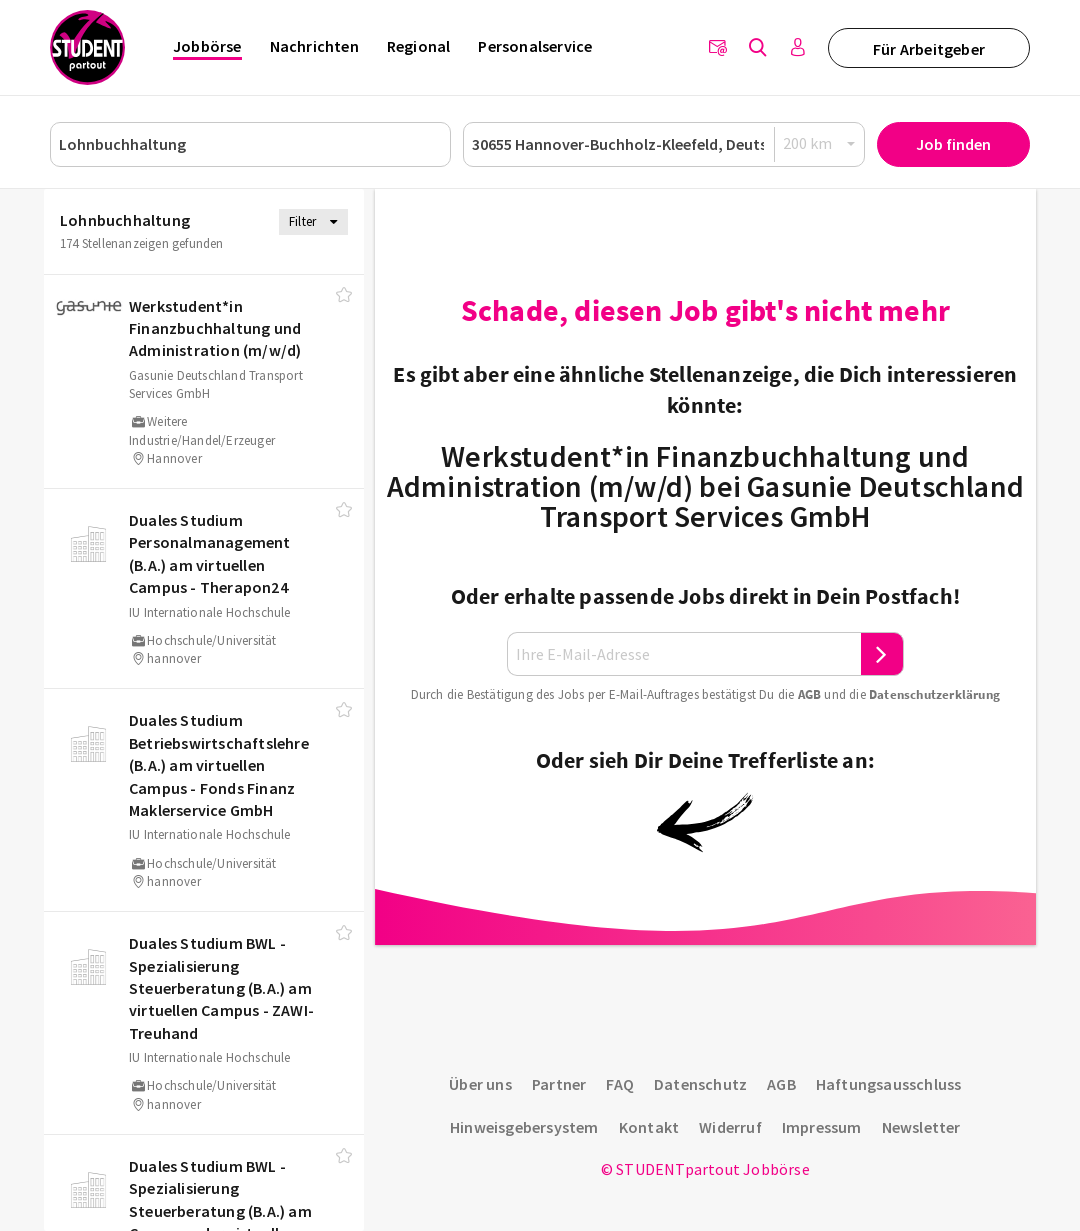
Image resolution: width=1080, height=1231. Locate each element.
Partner (559, 1084)
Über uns (480, 1084)
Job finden (953, 144)
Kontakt (649, 1127)
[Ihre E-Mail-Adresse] (684, 654)
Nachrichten (314, 46)
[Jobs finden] (758, 48)
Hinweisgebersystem (524, 1127)
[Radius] (820, 143)
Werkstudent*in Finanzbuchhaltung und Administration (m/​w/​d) (215, 328)
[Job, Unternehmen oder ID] (250, 144)
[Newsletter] (718, 48)
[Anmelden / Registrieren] (798, 48)
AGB (810, 694)
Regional (419, 46)
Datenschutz (700, 1084)
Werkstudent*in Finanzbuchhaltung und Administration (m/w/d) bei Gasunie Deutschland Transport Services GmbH (705, 486)
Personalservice (535, 46)
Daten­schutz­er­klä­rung (934, 694)
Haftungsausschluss (889, 1084)
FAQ (620, 1084)
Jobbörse (207, 46)
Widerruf (730, 1127)
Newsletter (921, 1127)
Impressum (822, 1127)
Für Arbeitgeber (929, 49)
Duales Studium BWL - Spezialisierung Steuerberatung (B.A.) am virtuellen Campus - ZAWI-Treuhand (221, 988)
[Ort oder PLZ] (663, 144)
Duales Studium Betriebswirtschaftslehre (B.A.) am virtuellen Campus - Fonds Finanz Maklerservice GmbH (219, 765)
